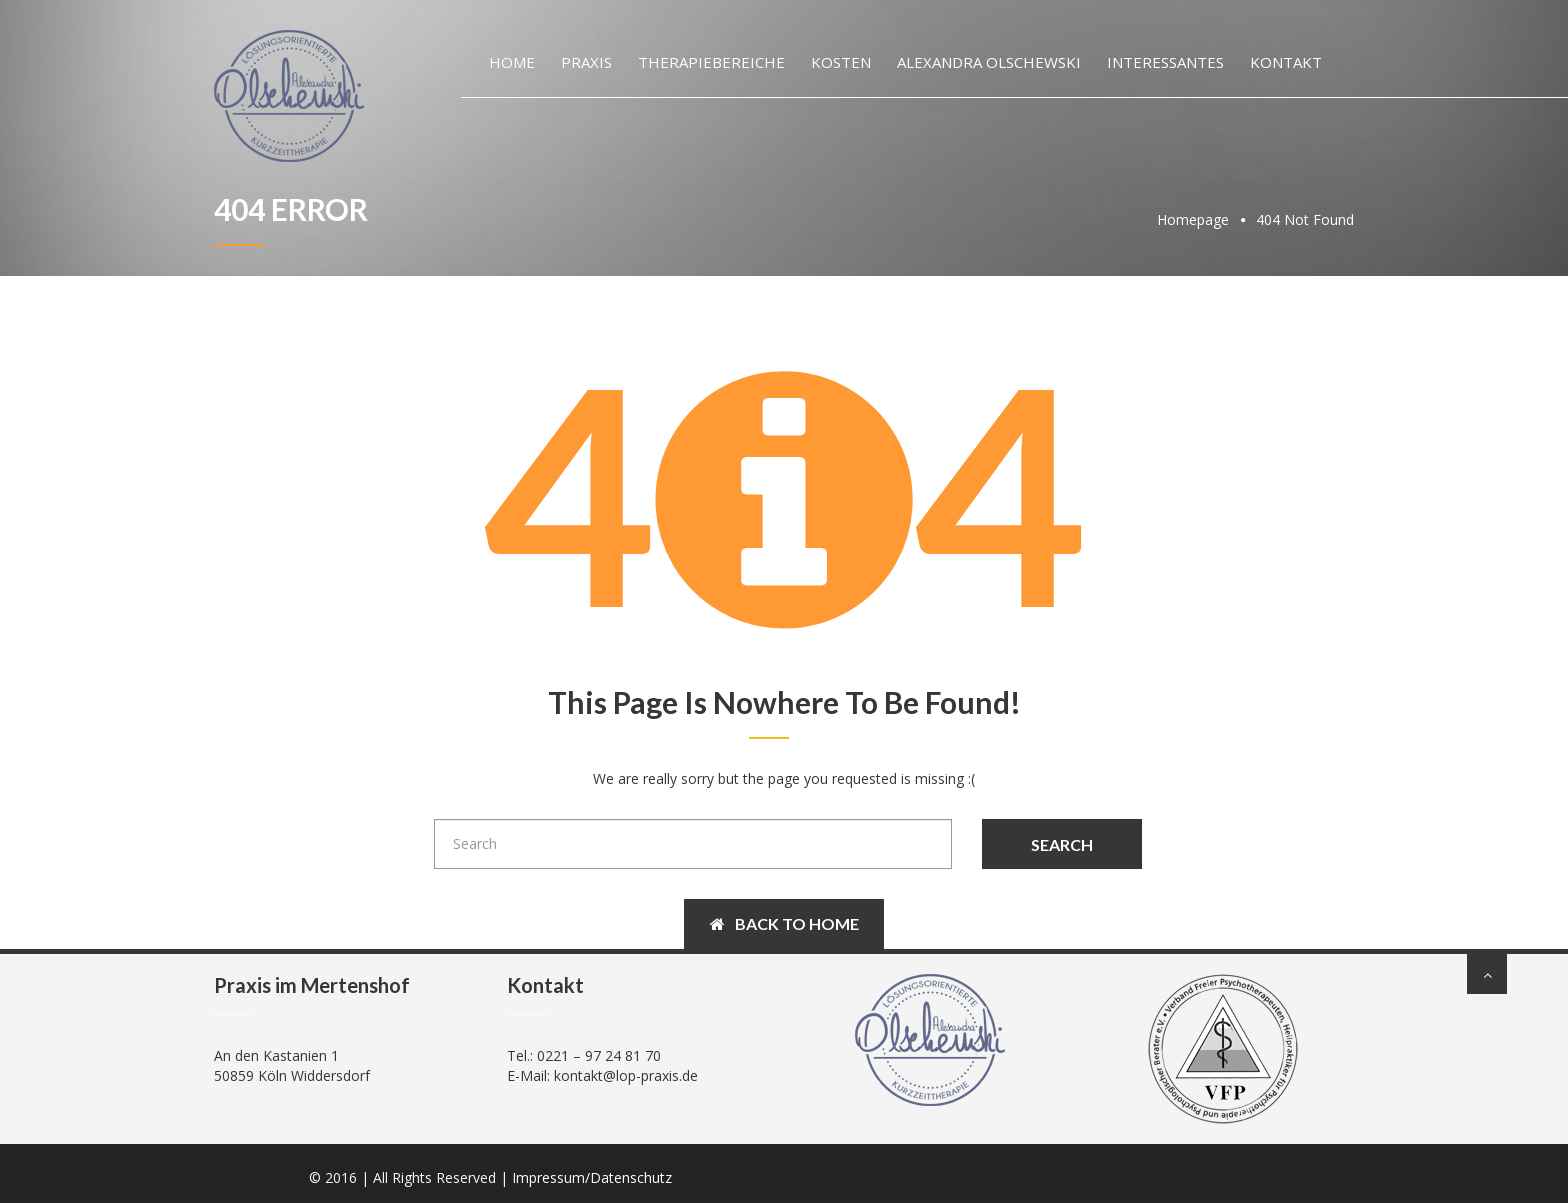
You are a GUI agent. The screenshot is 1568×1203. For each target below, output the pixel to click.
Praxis (586, 62)
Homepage (1193, 219)
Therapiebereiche (711, 62)
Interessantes (1165, 62)
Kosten (841, 62)
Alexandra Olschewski (989, 62)
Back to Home (784, 923)
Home (512, 62)
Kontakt (1286, 62)
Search (1062, 844)
